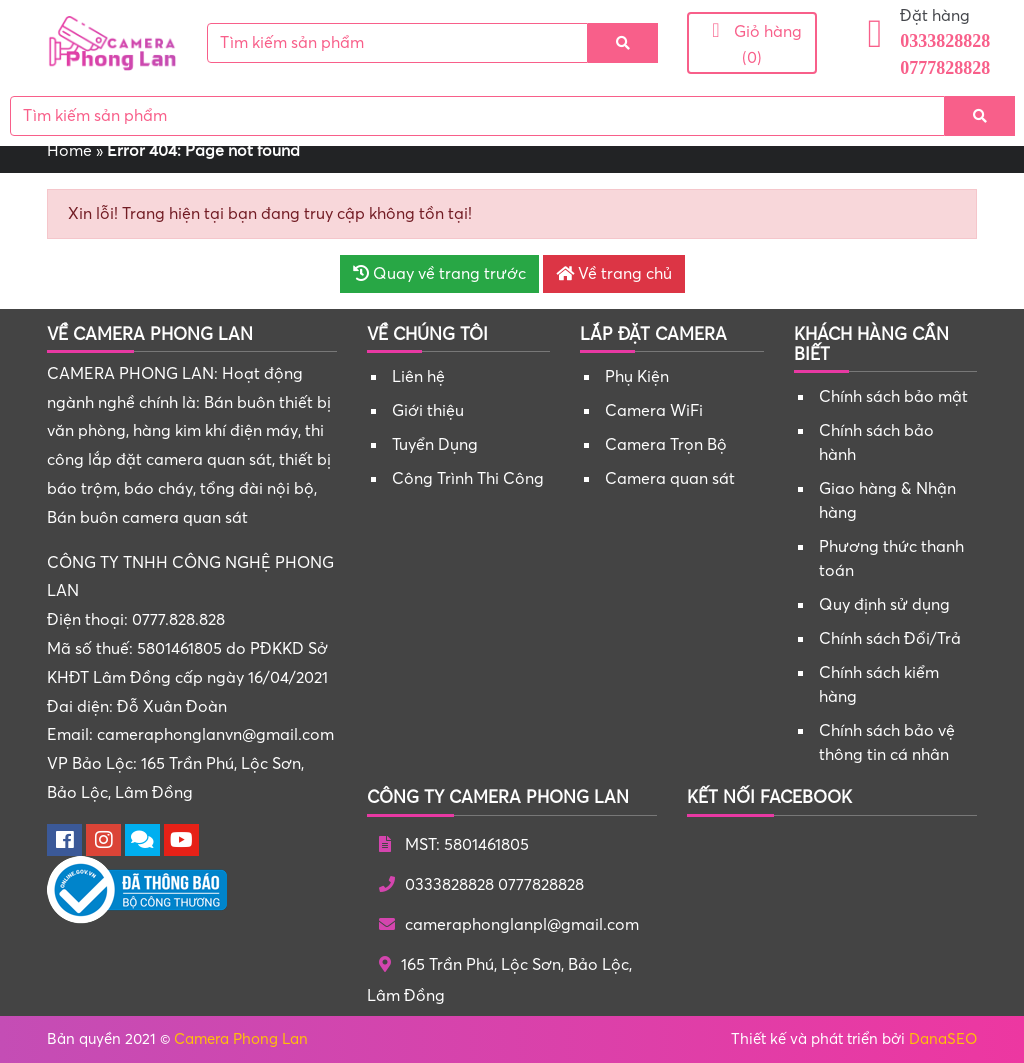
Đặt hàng (935, 16)
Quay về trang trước (439, 274)
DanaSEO (943, 1039)
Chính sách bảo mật (893, 397)
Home (69, 151)
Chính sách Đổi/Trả (890, 639)
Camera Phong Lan (241, 1039)
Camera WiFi (654, 411)
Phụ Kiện (637, 377)
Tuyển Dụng (435, 445)
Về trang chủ (614, 274)
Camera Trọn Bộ (666, 445)
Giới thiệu (428, 411)
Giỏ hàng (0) (752, 43)
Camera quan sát (670, 479)
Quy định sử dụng (884, 605)
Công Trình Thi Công (468, 479)
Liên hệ (418, 377)
